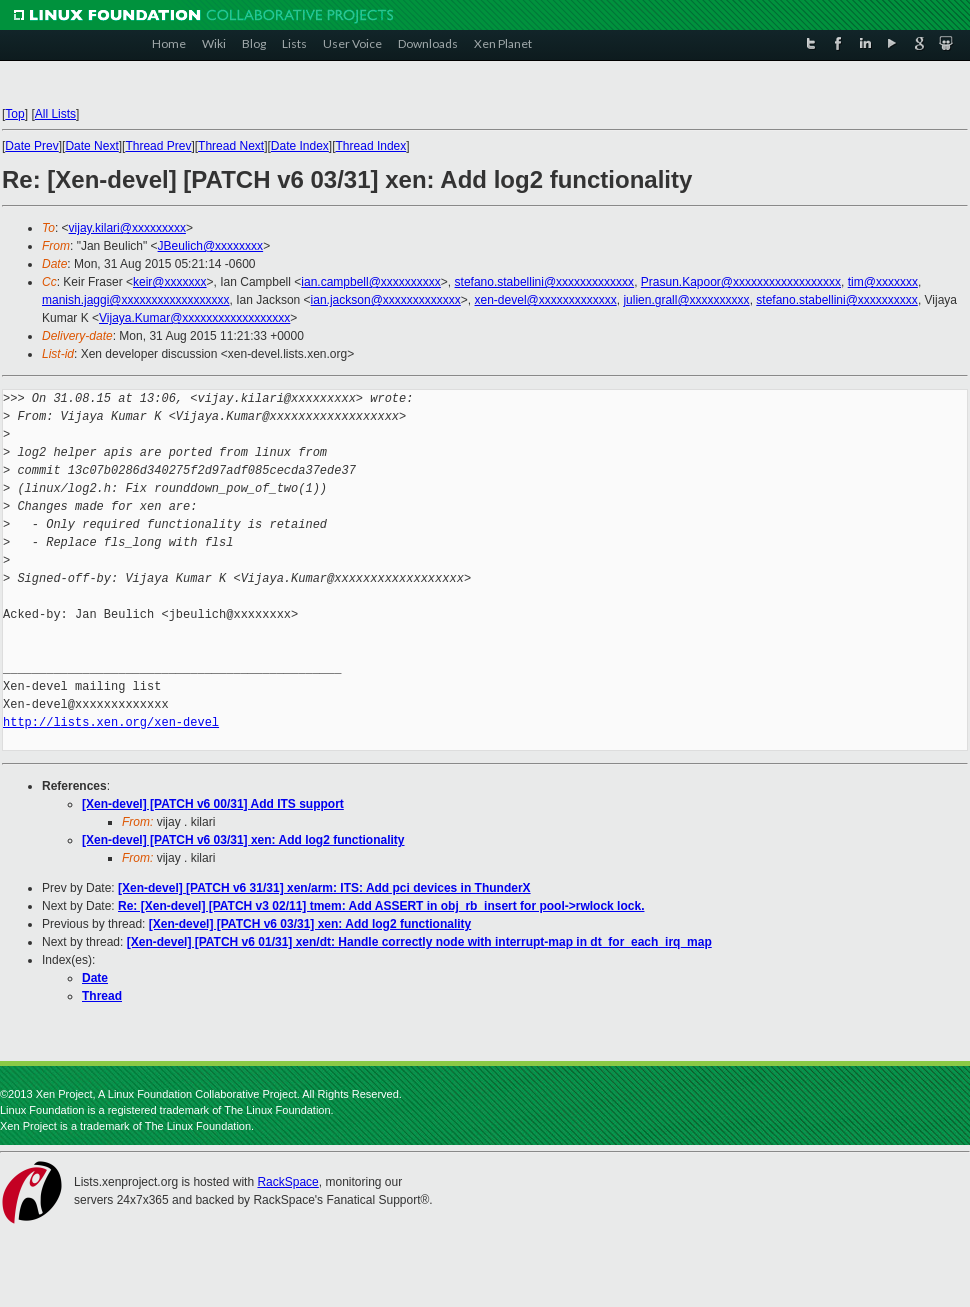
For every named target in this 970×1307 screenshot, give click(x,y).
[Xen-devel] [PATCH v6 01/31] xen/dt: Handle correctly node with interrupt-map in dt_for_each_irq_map (419, 942)
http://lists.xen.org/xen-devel (111, 722)
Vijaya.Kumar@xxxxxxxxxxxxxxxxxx (194, 318)
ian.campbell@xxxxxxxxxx (371, 282)
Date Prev (31, 146)
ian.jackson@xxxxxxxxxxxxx (386, 300)
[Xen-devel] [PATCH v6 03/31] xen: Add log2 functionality (243, 840)
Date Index (300, 146)
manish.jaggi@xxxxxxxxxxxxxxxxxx (136, 300)
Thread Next (231, 146)
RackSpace (287, 1182)
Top (14, 114)
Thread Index (371, 146)
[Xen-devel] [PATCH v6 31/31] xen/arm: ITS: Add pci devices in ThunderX (324, 888)
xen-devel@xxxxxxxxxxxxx (546, 300)
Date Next (91, 146)
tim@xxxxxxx (883, 282)
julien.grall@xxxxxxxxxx (686, 300)
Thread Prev (158, 146)
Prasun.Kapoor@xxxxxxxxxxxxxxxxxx (741, 282)
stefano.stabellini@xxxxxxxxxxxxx (545, 282)
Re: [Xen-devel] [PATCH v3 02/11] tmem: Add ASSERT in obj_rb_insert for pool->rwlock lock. (381, 906)
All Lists (55, 114)
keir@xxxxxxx (170, 282)
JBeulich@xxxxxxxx (211, 246)
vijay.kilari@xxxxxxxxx (127, 228)
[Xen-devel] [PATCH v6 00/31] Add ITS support (213, 804)
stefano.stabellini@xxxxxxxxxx (837, 300)
